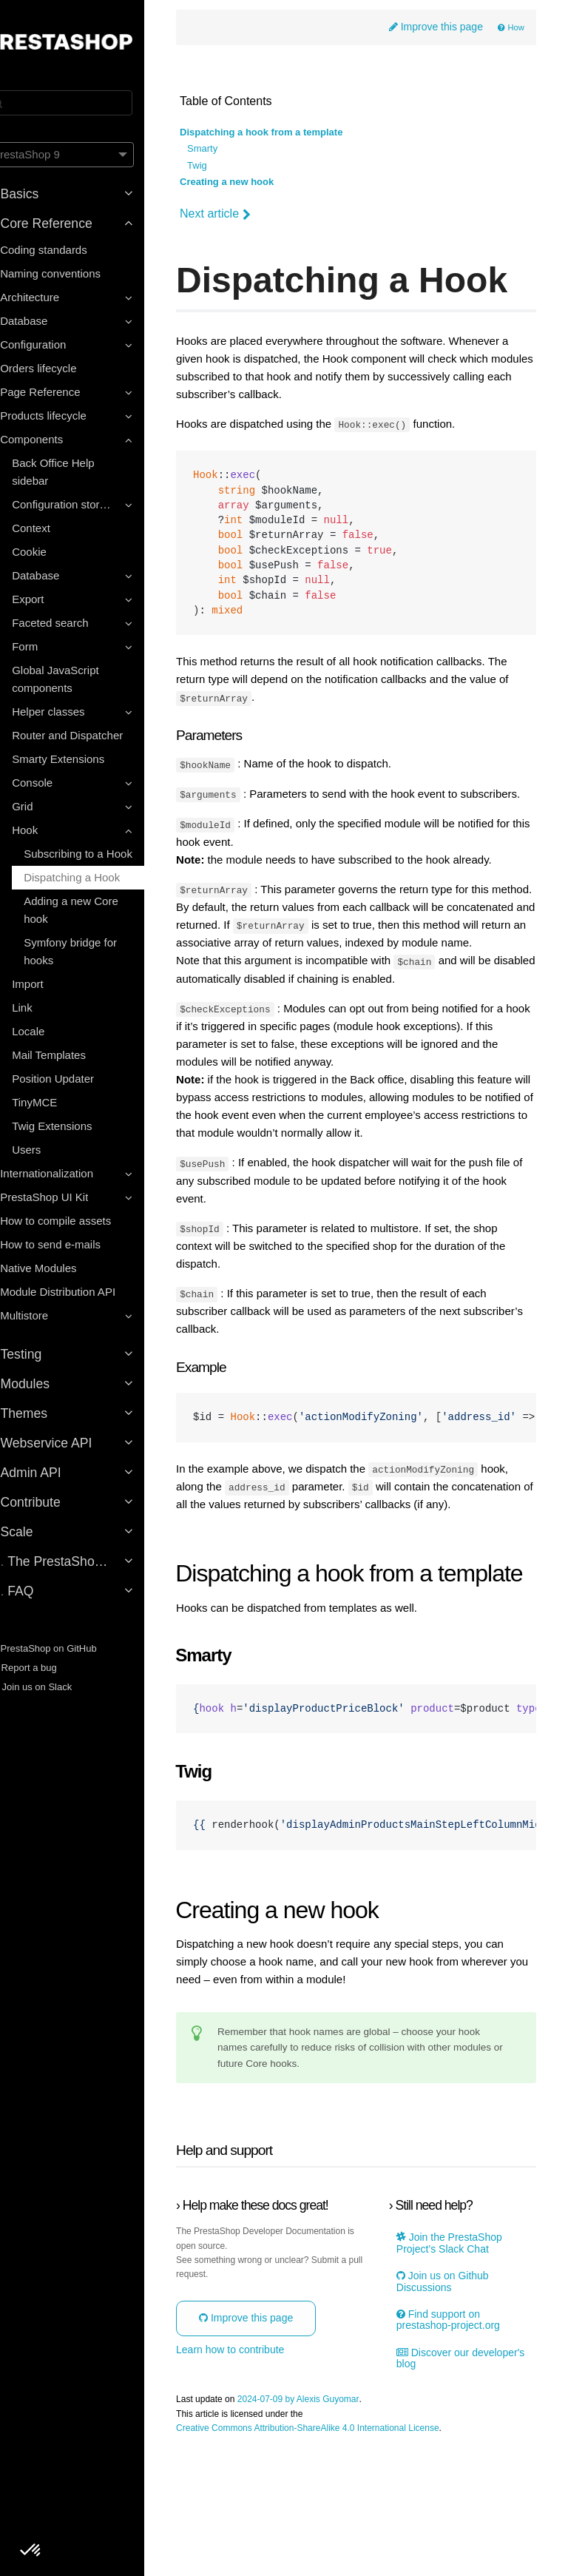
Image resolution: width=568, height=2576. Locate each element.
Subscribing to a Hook (104, 853)
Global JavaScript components (81, 679)
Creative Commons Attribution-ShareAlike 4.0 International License (337, 2558)
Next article (244, 215)
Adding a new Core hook (97, 910)
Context (57, 528)
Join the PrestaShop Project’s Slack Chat (460, 2373)
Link (48, 1007)
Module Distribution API (83, 1291)
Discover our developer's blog (445, 2488)
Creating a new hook (256, 183)
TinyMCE (60, 1102)
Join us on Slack (55, 1686)
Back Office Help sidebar (79, 472)
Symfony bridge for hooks (96, 951)
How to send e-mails (76, 1244)
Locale (54, 1031)
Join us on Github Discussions (454, 2411)
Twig (227, 166)
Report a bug (47, 1667)
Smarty (232, 150)
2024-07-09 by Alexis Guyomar (328, 2530)
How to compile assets (81, 1220)
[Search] (85, 102)
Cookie (55, 551)
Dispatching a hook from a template (290, 134)
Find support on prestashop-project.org (459, 2449)
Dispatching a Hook (98, 877)
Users (52, 1149)
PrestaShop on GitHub (67, 1648)
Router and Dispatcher (93, 735)
